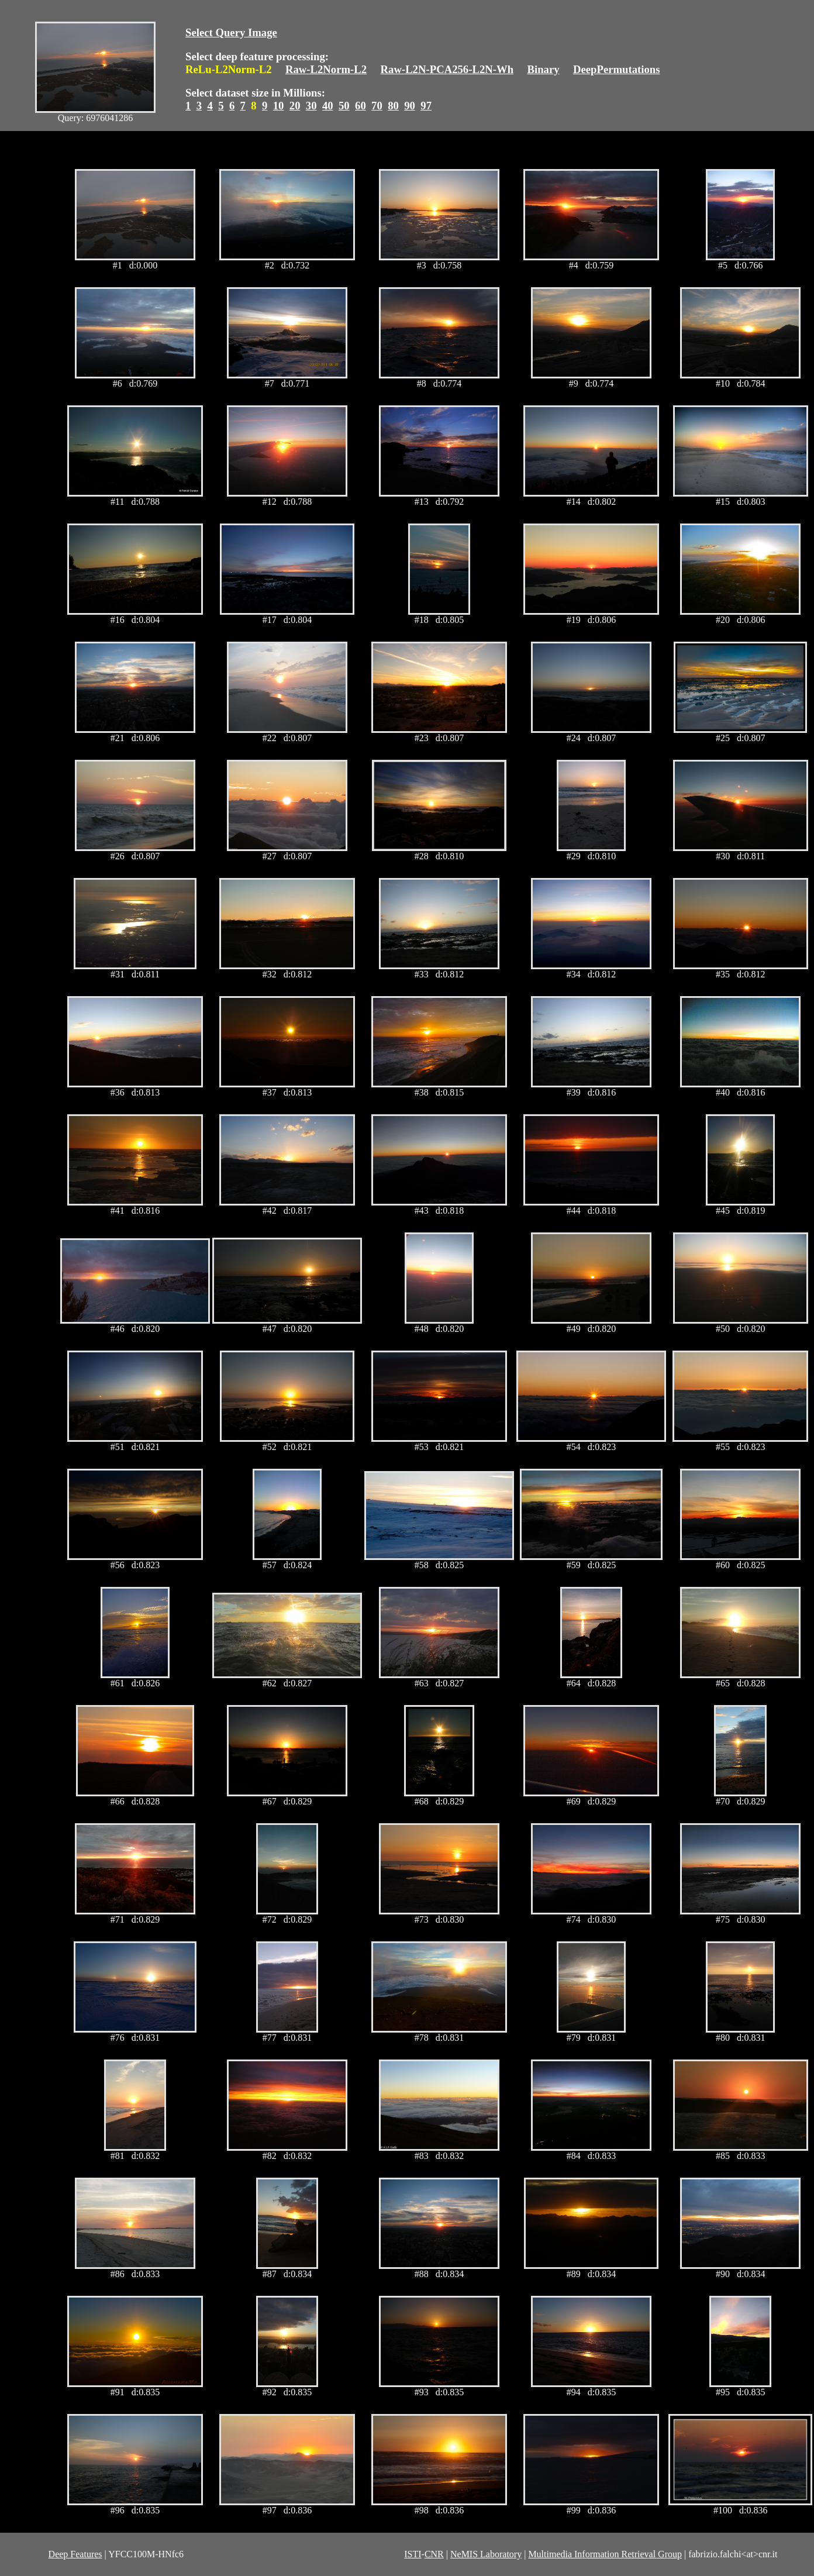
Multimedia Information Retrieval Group (605, 2554)
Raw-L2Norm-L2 (326, 69)
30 (311, 105)
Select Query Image (231, 32)
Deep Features (75, 2554)
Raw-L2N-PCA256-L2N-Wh (447, 69)
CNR (434, 2554)
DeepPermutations (616, 69)
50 (344, 105)
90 (409, 105)
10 (278, 105)
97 (426, 105)
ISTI (412, 2554)
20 (295, 105)
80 (393, 105)
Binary (543, 69)
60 (360, 105)
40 (327, 105)
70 (376, 105)
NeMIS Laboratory (486, 2554)
